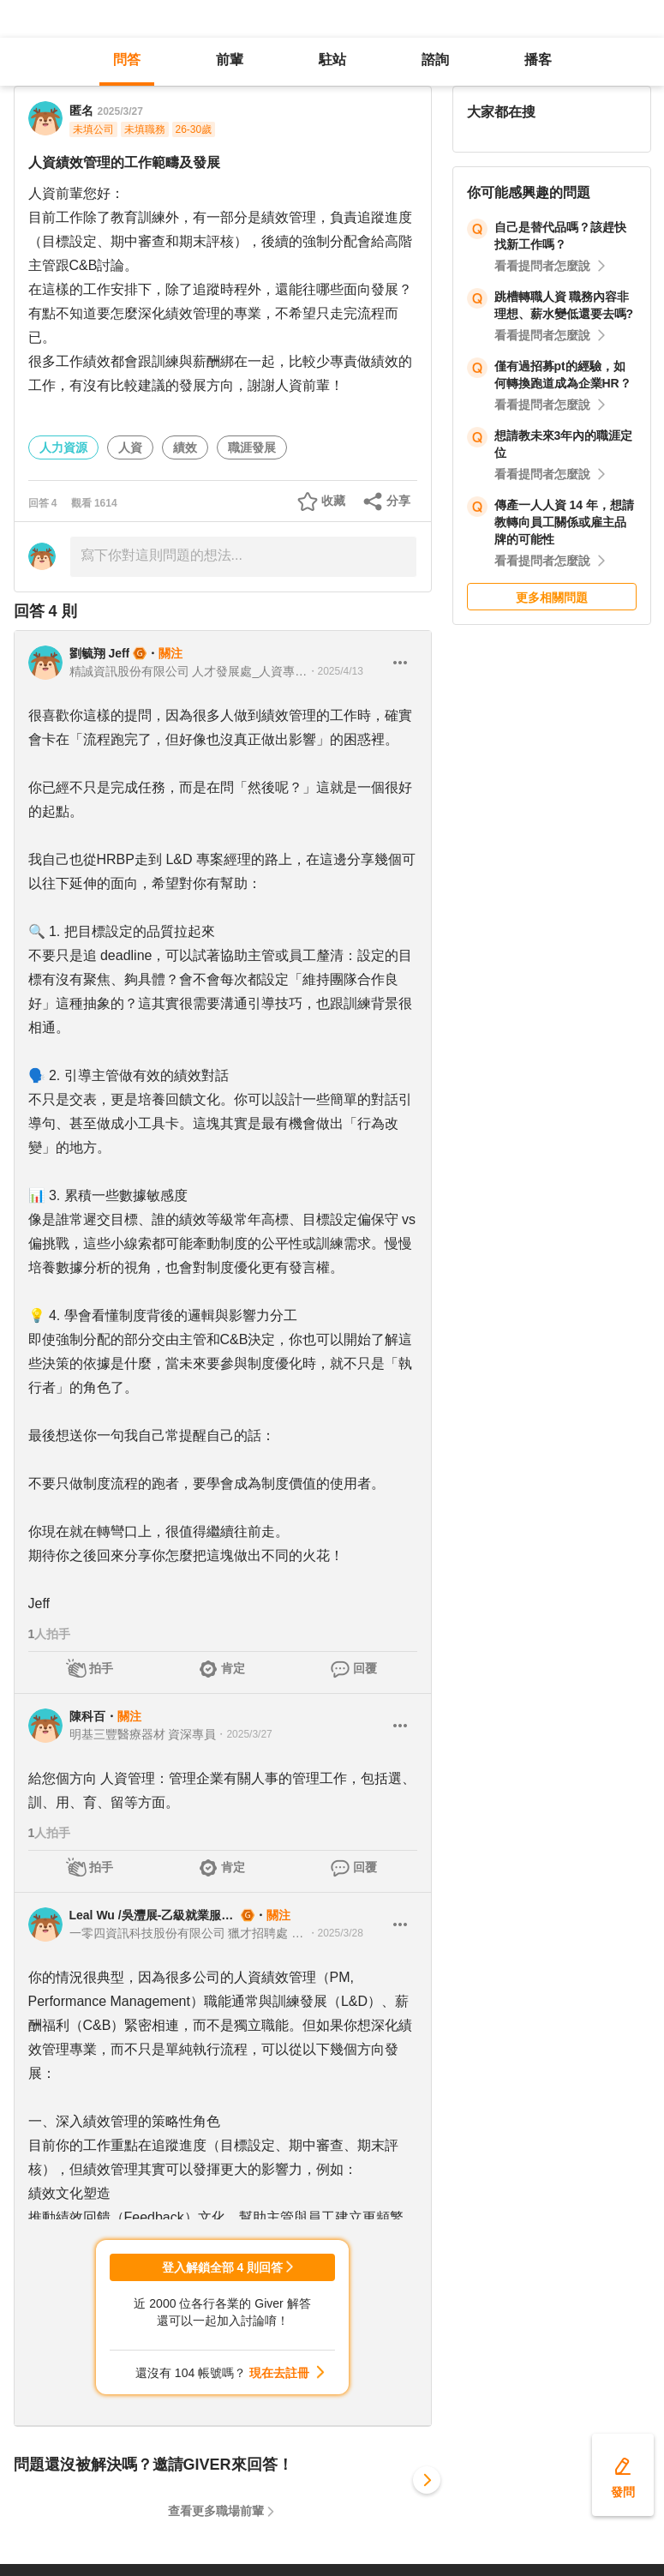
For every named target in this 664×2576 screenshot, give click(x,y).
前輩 (229, 59)
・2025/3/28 (335, 1933)
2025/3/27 (120, 111)
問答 (127, 59)
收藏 (333, 500)
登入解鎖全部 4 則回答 (223, 2267)
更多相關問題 (552, 597)
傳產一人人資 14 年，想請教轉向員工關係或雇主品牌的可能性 (564, 522)
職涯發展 (252, 447)
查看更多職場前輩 (216, 2511)
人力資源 (63, 447)
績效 (185, 447)
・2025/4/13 (335, 671)
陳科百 (87, 1716)
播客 (538, 59)
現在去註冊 (279, 2373)
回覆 (365, 1668)
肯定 (233, 1668)
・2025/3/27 (244, 1734)
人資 (130, 447)
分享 (398, 500)
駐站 (332, 59)
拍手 (101, 1668)
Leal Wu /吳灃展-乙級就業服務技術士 (153, 1915)
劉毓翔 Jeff (99, 653)
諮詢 (435, 59)
